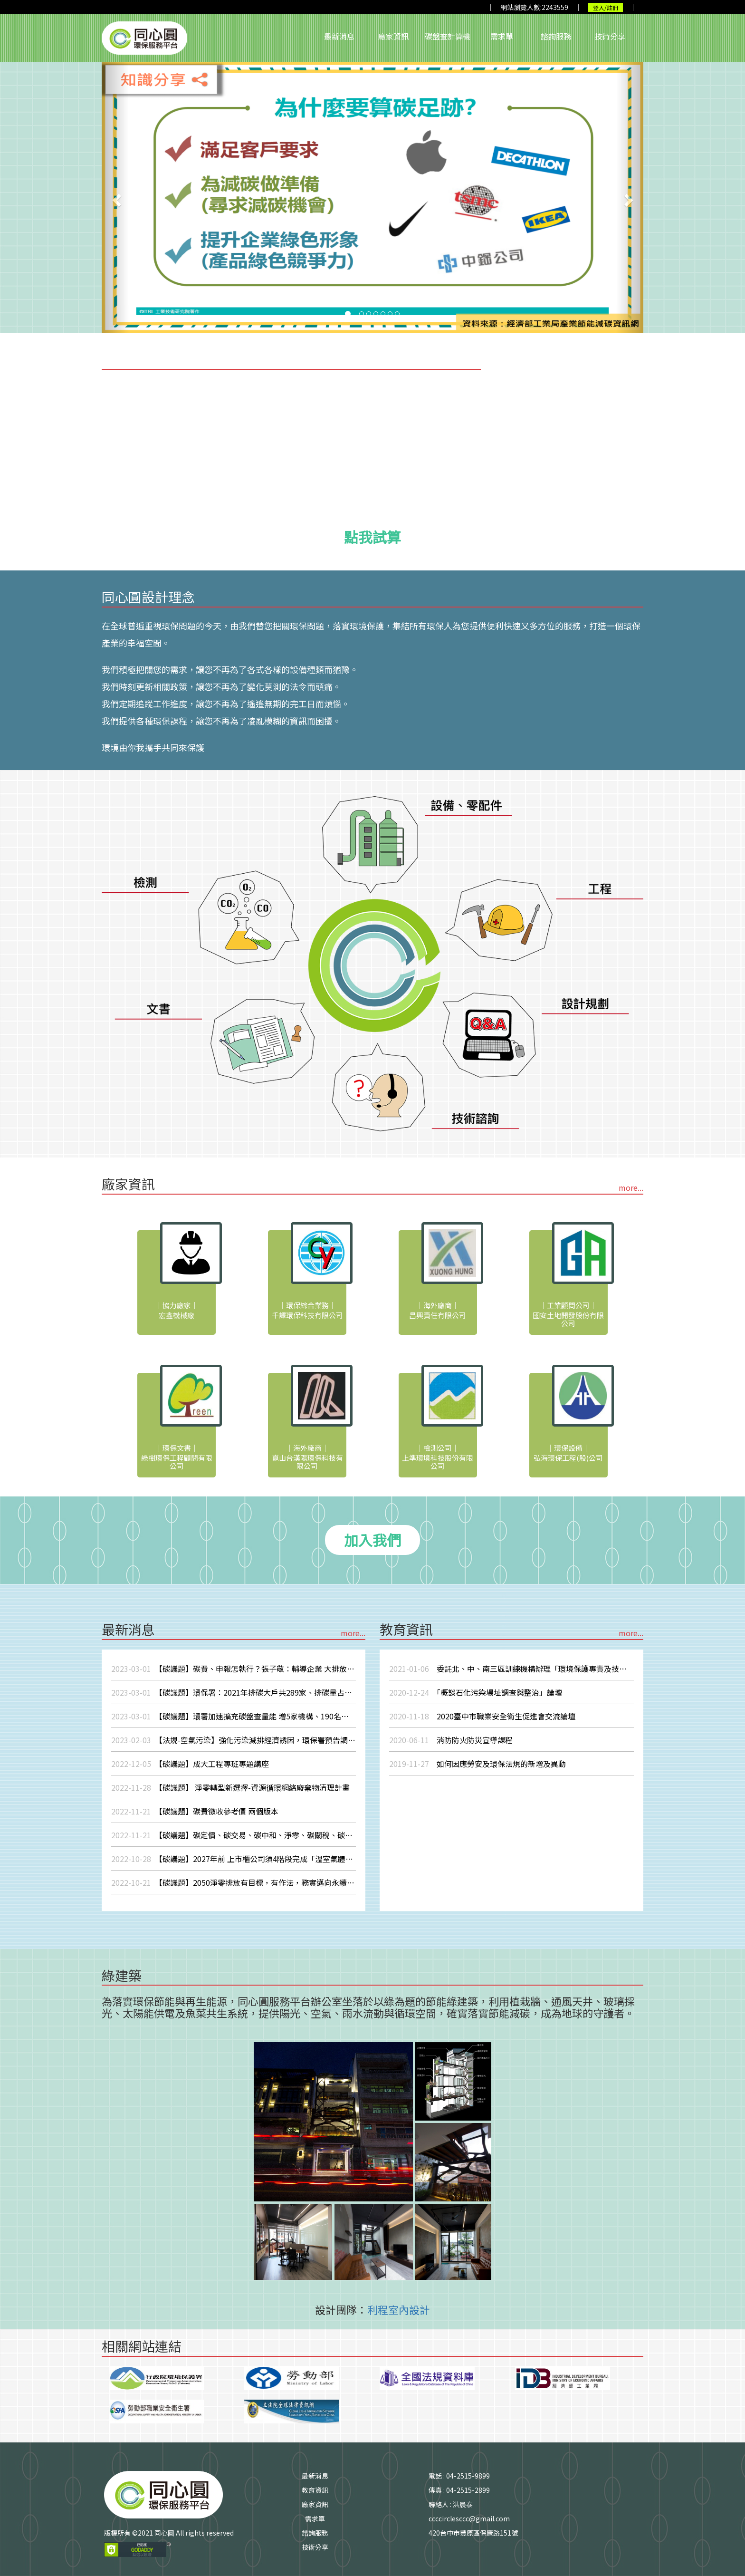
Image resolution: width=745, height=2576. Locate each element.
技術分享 (610, 36)
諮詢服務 (556, 36)
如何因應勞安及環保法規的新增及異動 (477, 1763)
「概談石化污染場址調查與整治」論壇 (475, 1692)
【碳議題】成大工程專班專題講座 (190, 1763)
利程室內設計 (398, 2309)
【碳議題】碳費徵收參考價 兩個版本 (194, 1811)
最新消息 (339, 36)
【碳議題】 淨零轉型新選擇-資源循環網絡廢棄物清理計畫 (230, 1787)
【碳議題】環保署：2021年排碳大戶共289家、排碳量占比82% (233, 1692)
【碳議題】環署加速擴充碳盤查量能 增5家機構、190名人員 (233, 1716)
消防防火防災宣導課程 (451, 1740)
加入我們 (372, 1539)
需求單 (501, 36)
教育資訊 (315, 2490)
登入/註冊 (605, 7)
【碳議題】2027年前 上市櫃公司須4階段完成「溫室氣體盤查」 (233, 1858)
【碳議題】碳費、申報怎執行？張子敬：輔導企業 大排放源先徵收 (233, 1668)
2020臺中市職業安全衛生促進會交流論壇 (482, 1716)
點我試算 (372, 536)
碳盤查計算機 (447, 36)
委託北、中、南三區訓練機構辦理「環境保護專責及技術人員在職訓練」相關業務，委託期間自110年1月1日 (511, 1668)
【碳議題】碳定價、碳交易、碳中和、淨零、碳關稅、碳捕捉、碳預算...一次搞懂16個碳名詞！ (233, 1835)
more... (631, 1187)
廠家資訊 (393, 36)
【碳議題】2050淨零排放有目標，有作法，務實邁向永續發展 (233, 1882)
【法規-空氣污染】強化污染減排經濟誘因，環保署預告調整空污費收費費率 (233, 1740)
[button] (115, 197)
